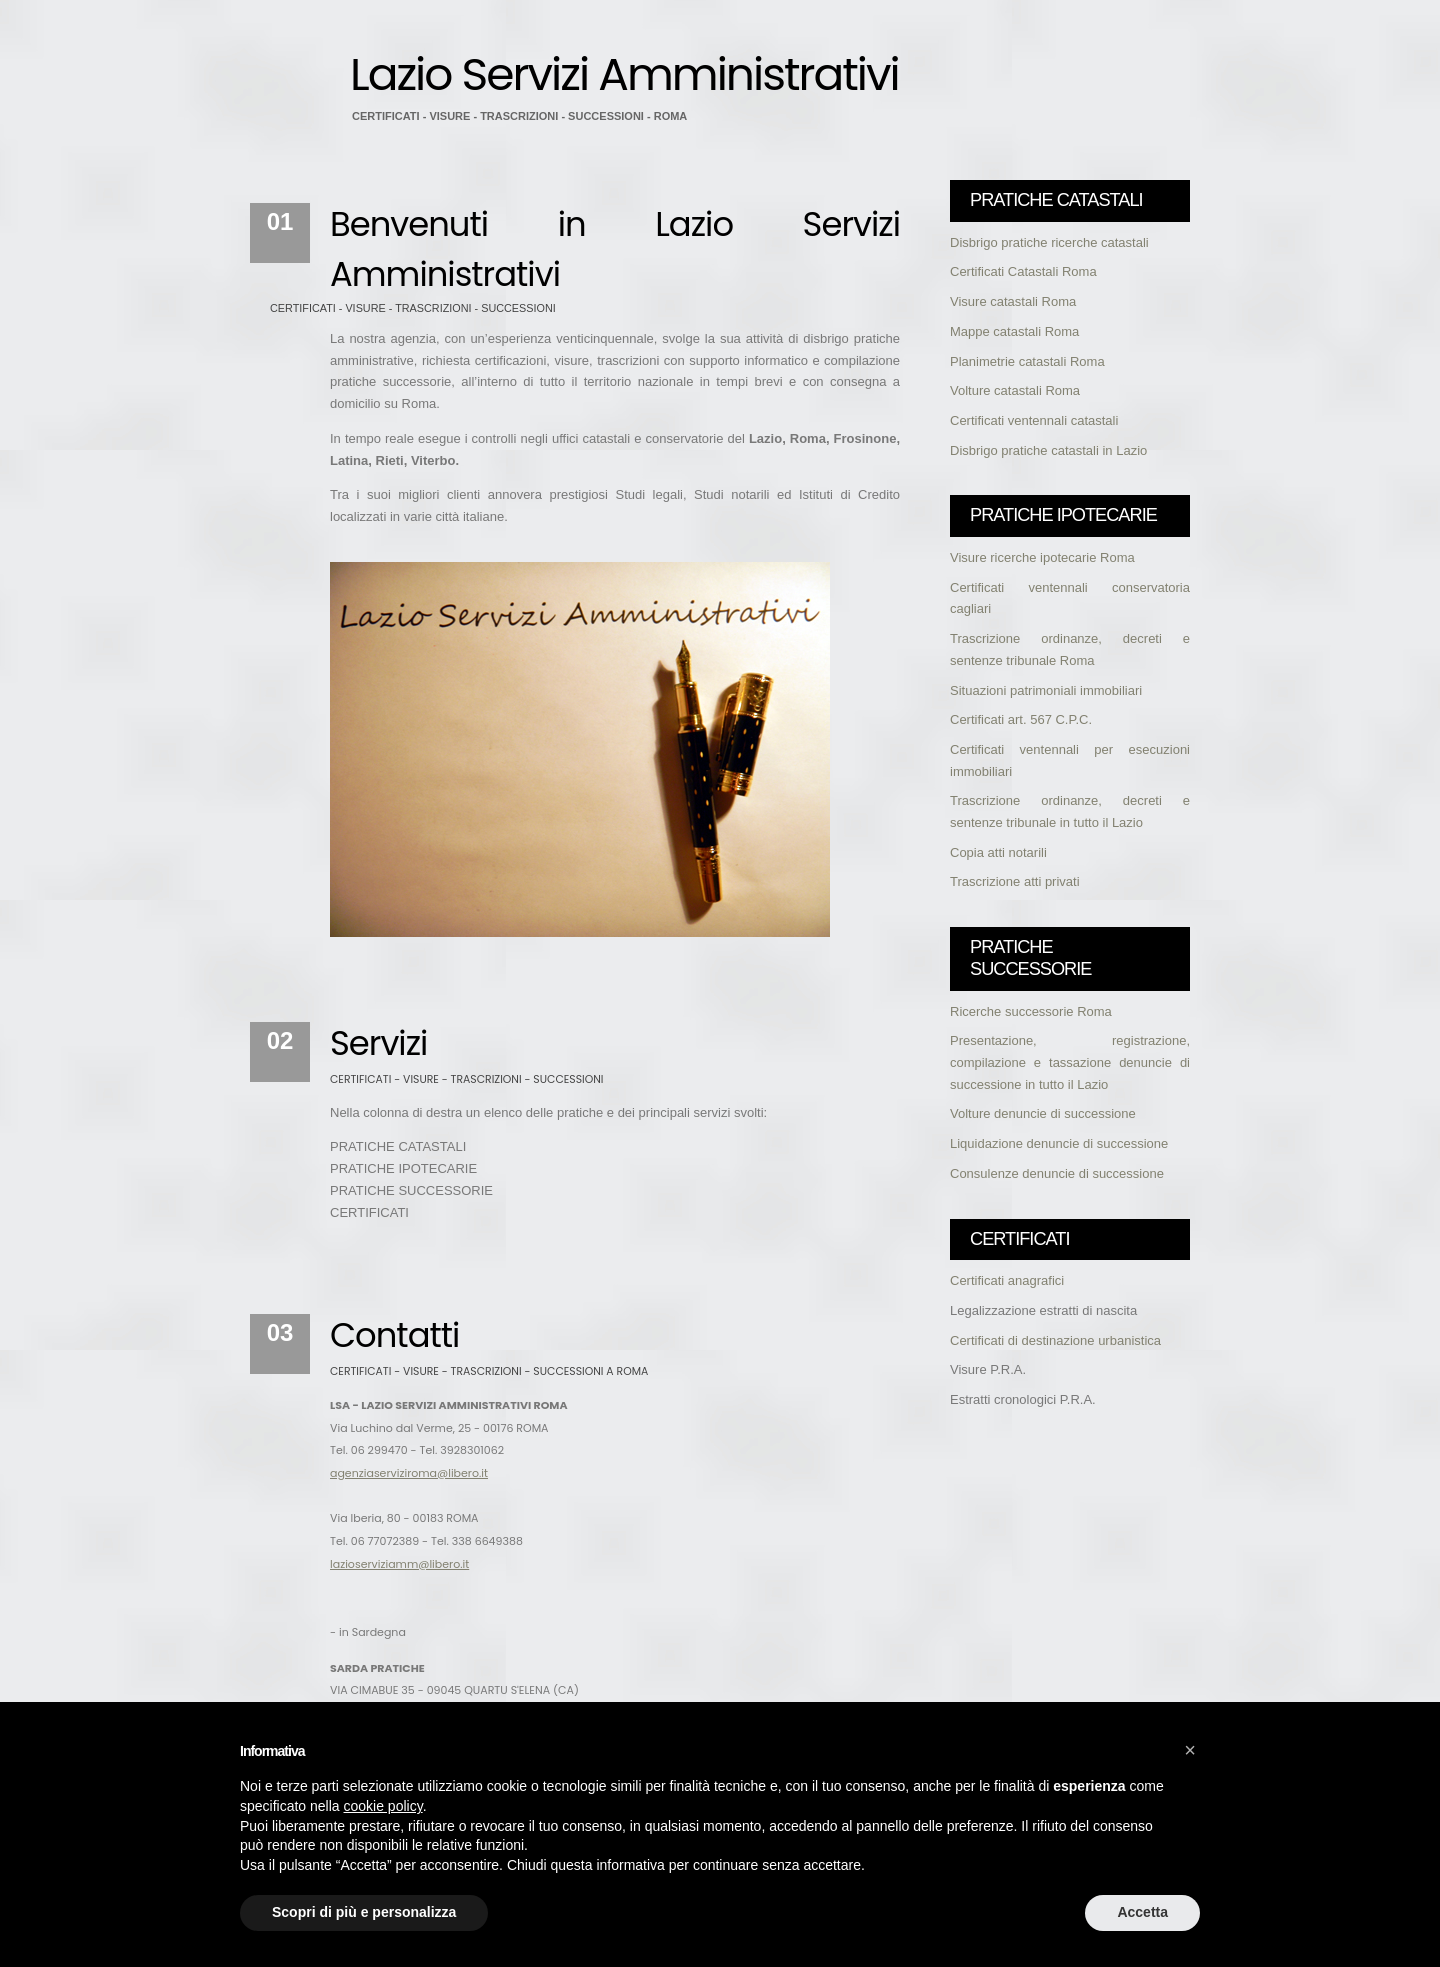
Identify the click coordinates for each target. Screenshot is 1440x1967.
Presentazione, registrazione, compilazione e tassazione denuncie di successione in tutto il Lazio (1070, 1062)
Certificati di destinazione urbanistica (1055, 1340)
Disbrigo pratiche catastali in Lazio (1048, 450)
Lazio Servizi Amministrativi (624, 74)
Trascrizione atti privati (1015, 881)
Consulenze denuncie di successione (1057, 1173)
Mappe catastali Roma (1014, 331)
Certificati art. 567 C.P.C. (1021, 719)
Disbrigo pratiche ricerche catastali (1049, 242)
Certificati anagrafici (1007, 1280)
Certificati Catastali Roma (1023, 271)
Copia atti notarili (998, 852)
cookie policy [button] (383, 1806)
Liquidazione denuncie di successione (1059, 1143)
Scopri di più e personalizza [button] (364, 1912)
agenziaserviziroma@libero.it (409, 1473)
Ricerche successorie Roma (1031, 1011)
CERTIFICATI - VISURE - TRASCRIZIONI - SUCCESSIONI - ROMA (519, 116)
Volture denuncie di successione (1043, 1113)
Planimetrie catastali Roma (1027, 361)
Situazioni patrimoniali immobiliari (1046, 690)
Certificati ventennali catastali (1034, 420)
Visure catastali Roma (1013, 301)
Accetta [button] (1142, 1912)
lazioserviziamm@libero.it (399, 1564)
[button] (1190, 1750)
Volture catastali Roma (1015, 390)
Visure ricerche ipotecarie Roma (1042, 557)
